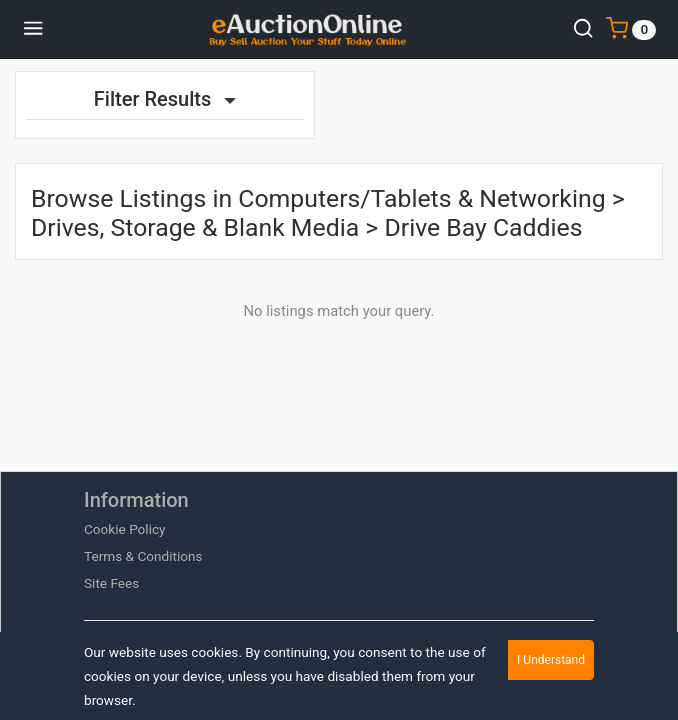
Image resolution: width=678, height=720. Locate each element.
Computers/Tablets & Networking (421, 198)
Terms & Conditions (143, 556)
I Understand (551, 660)
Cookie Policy (125, 529)
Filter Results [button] (165, 99)
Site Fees (111, 583)
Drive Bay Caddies (483, 227)
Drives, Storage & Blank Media (195, 227)
